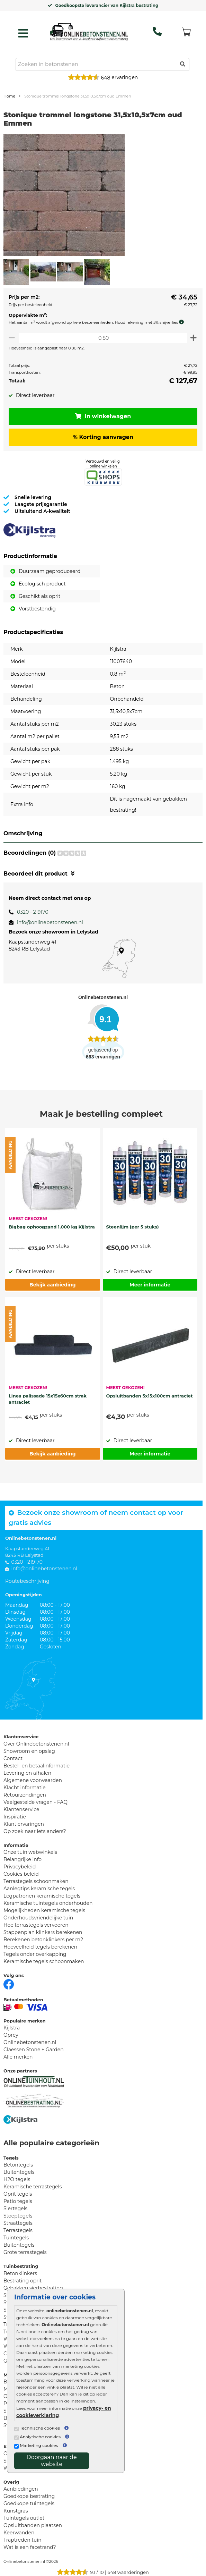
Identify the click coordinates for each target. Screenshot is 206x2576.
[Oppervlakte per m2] (103, 338)
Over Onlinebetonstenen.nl (36, 1744)
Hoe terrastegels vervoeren (36, 1925)
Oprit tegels (17, 2194)
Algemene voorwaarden (32, 1780)
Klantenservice (21, 1809)
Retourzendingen (24, 1795)
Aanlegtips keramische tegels (39, 1888)
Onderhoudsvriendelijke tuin (38, 1918)
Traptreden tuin (22, 2540)
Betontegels (18, 2165)
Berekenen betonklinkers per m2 (43, 1939)
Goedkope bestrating (29, 2496)
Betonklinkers (20, 2273)
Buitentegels (18, 2172)
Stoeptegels (17, 2216)
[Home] (89, 31)
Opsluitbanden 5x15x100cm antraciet (149, 1396)
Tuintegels (16, 2238)
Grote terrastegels (25, 2252)
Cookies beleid (21, 1874)
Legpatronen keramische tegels (41, 1896)
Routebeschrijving (27, 1581)
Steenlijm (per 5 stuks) (132, 1227)
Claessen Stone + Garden (33, 2049)
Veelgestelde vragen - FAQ (35, 1802)
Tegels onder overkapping (34, 1954)
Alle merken (18, 2057)
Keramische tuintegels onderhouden (47, 1903)
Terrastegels (18, 2230)
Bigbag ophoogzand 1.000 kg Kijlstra (52, 1227)
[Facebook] (8, 1983)
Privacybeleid (19, 1867)
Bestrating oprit (22, 2281)
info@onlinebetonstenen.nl (50, 922)
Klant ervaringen (23, 1824)
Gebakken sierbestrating (33, 2288)
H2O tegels (16, 2179)
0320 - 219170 (32, 912)
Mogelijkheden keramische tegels (44, 1910)
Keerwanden (19, 2532)
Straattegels (18, 2223)
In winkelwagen (103, 416)
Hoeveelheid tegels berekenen (40, 1947)
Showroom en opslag (29, 1751)
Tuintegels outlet (23, 2518)
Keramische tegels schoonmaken (43, 1961)
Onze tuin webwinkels (30, 1852)
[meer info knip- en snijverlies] (183, 322)
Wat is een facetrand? (29, 2547)
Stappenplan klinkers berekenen (42, 1932)
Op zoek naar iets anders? (34, 1831)
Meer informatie (149, 1285)
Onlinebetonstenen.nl (29, 2042)
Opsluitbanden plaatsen (32, 2525)
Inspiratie (14, 1817)
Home (9, 96)
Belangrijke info (22, 1859)
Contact (13, 1758)
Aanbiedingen (20, 2489)
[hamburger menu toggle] (23, 33)
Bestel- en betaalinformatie (36, 1766)
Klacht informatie (24, 1787)
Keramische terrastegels (32, 2187)
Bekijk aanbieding (52, 1285)
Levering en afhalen (27, 1773)
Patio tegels (17, 2201)
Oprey (10, 2035)
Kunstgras (15, 2511)
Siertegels (15, 2208)
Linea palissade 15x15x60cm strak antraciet (48, 1399)
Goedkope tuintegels (28, 2503)
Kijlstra (11, 2028)
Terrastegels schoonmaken (36, 1881)
